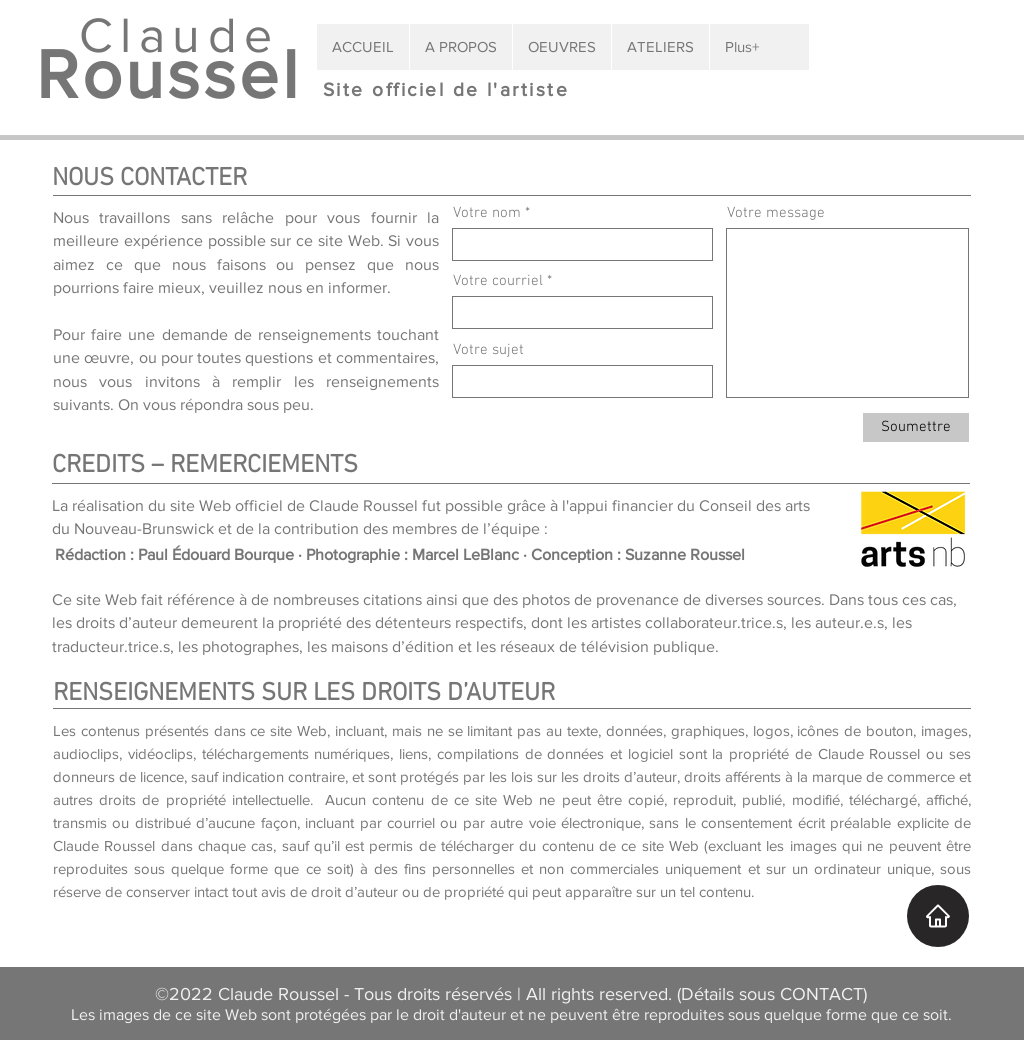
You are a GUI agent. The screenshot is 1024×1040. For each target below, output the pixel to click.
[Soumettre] (916, 427)
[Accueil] (938, 916)
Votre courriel (498, 281)
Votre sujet (488, 350)
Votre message (776, 213)
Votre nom (487, 213)
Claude (169, 35)
